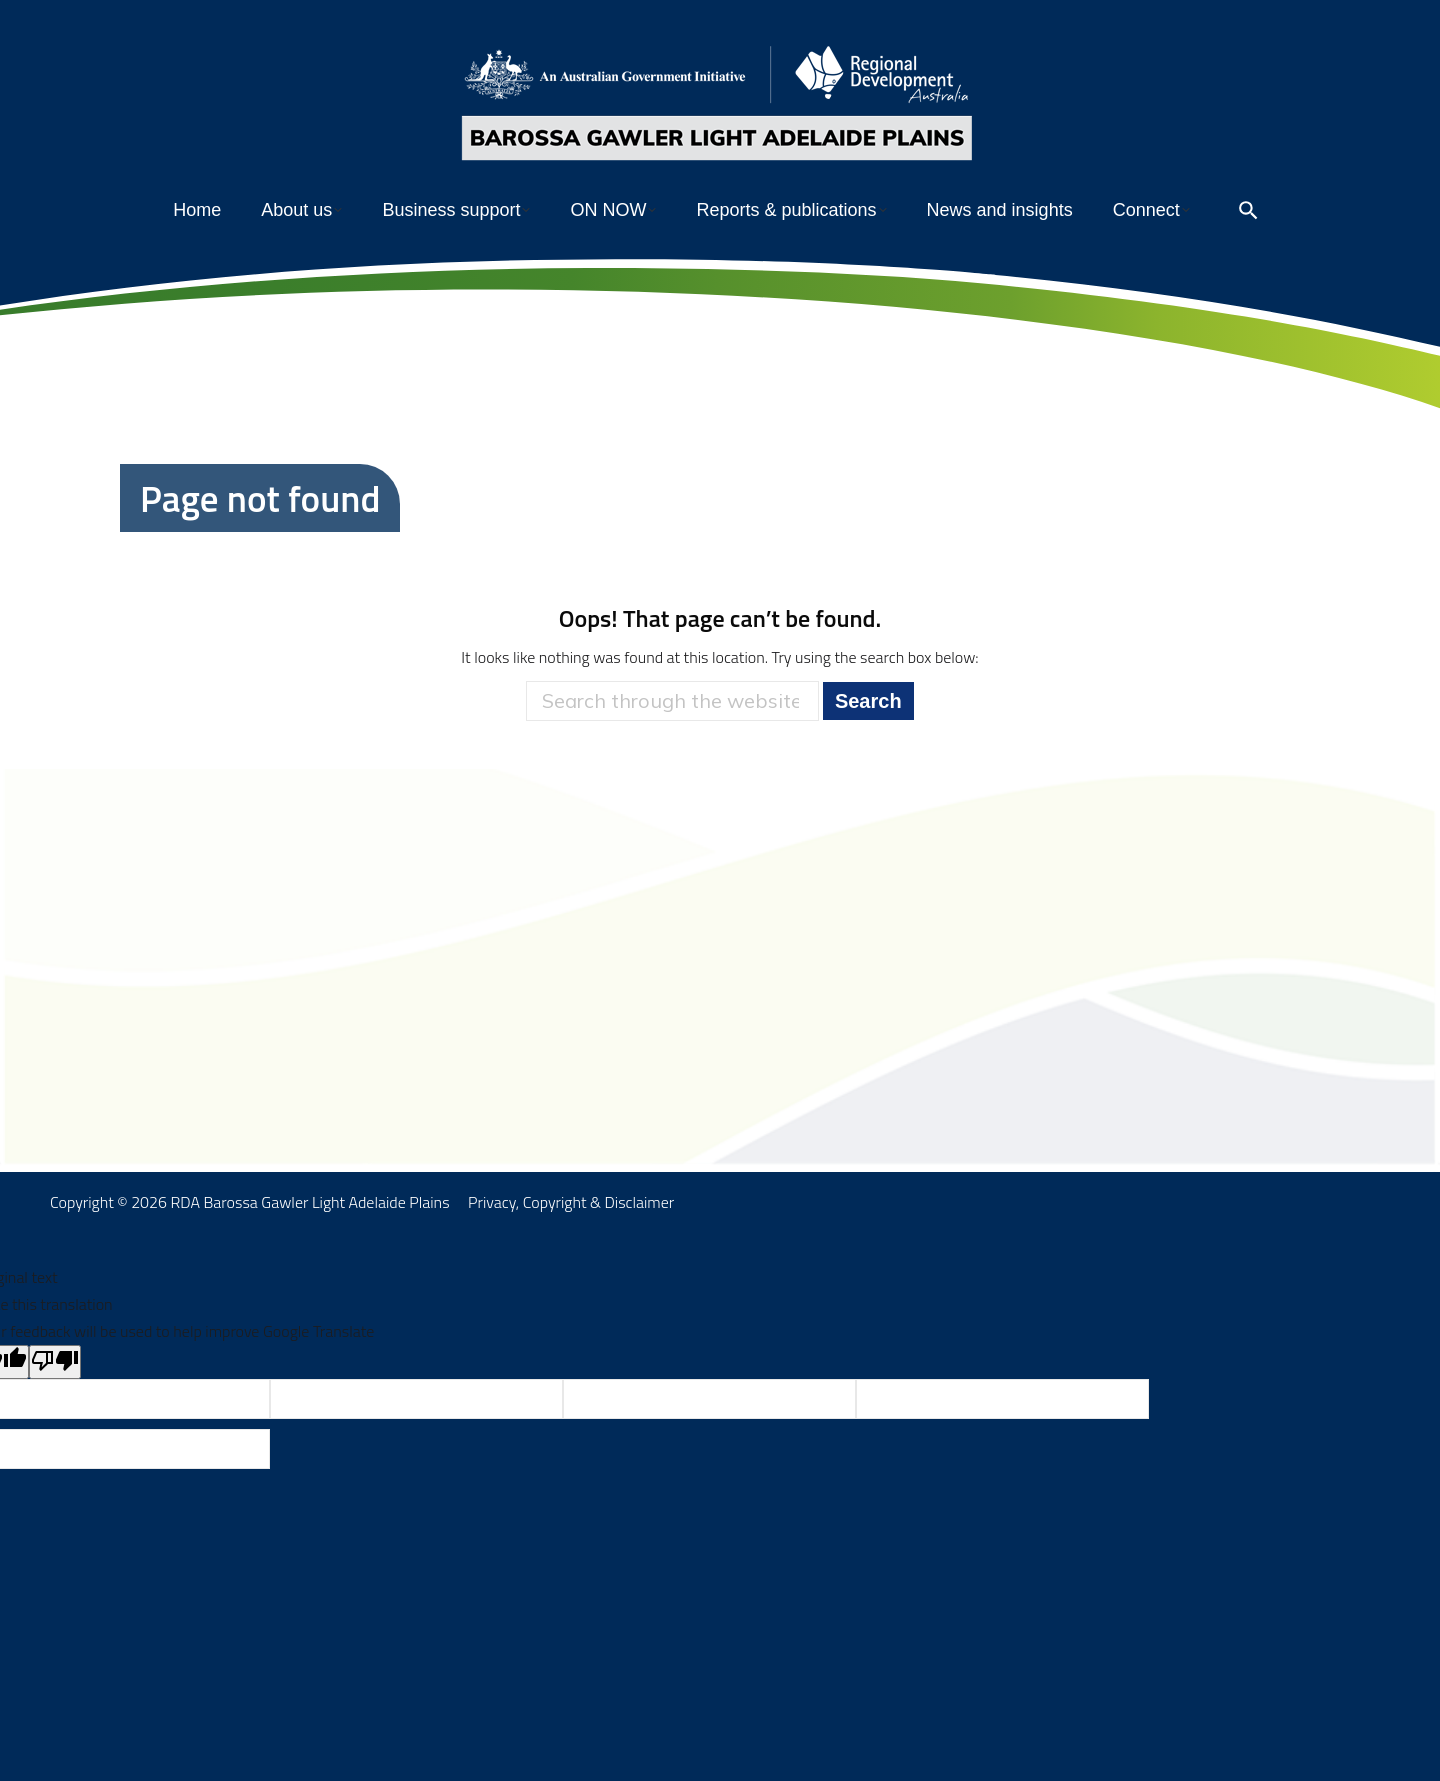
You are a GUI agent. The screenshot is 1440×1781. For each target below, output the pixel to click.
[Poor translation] (55, 1402)
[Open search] (1248, 250)
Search (868, 741)
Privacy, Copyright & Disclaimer (571, 1242)
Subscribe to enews (1217, 20)
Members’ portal (1088, 20)
